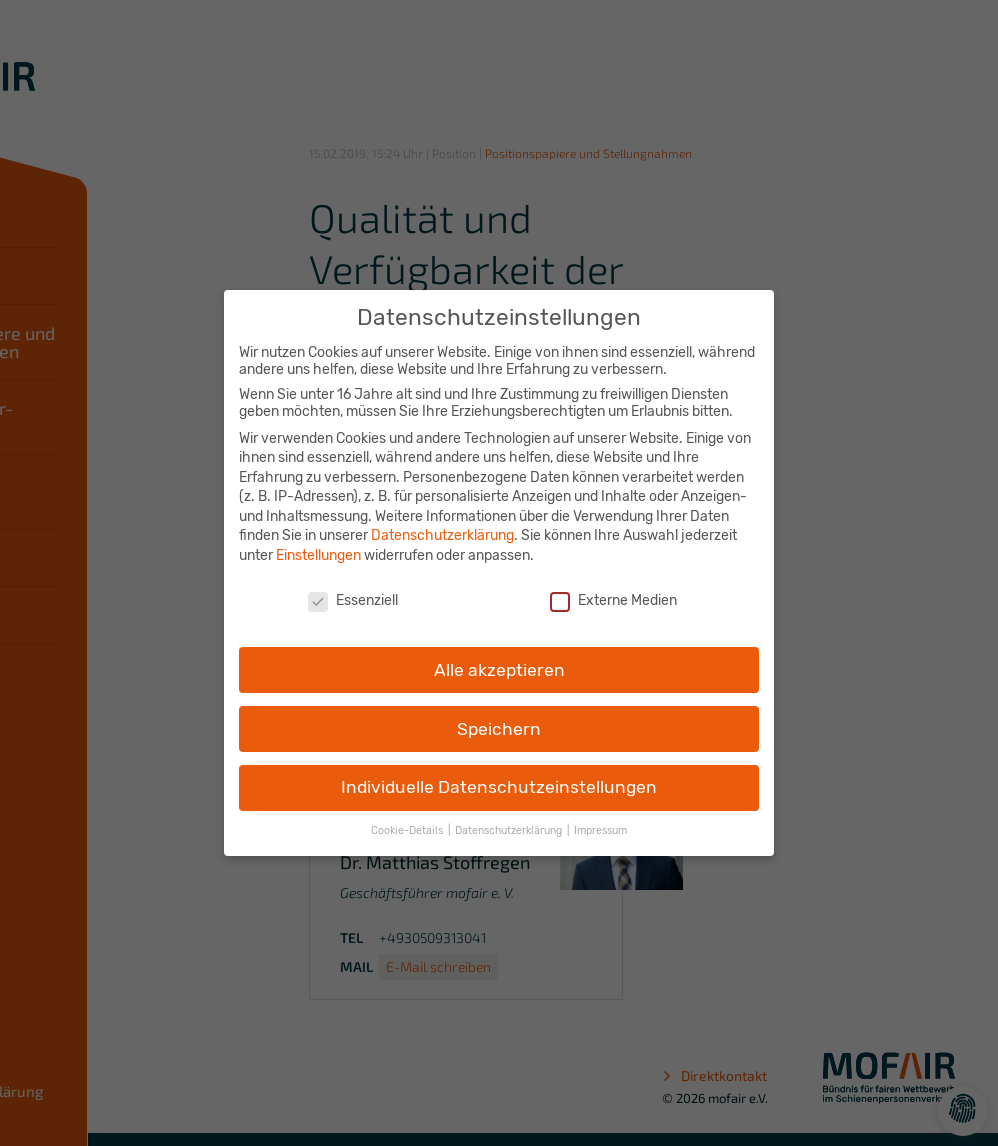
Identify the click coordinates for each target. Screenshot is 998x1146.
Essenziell (353, 591)
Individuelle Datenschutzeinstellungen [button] (499, 778)
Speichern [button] (499, 719)
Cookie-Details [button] (408, 821)
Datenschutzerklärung (442, 526)
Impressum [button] (600, 821)
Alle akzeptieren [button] (499, 660)
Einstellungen (318, 546)
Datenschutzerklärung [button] (510, 821)
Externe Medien (613, 591)
